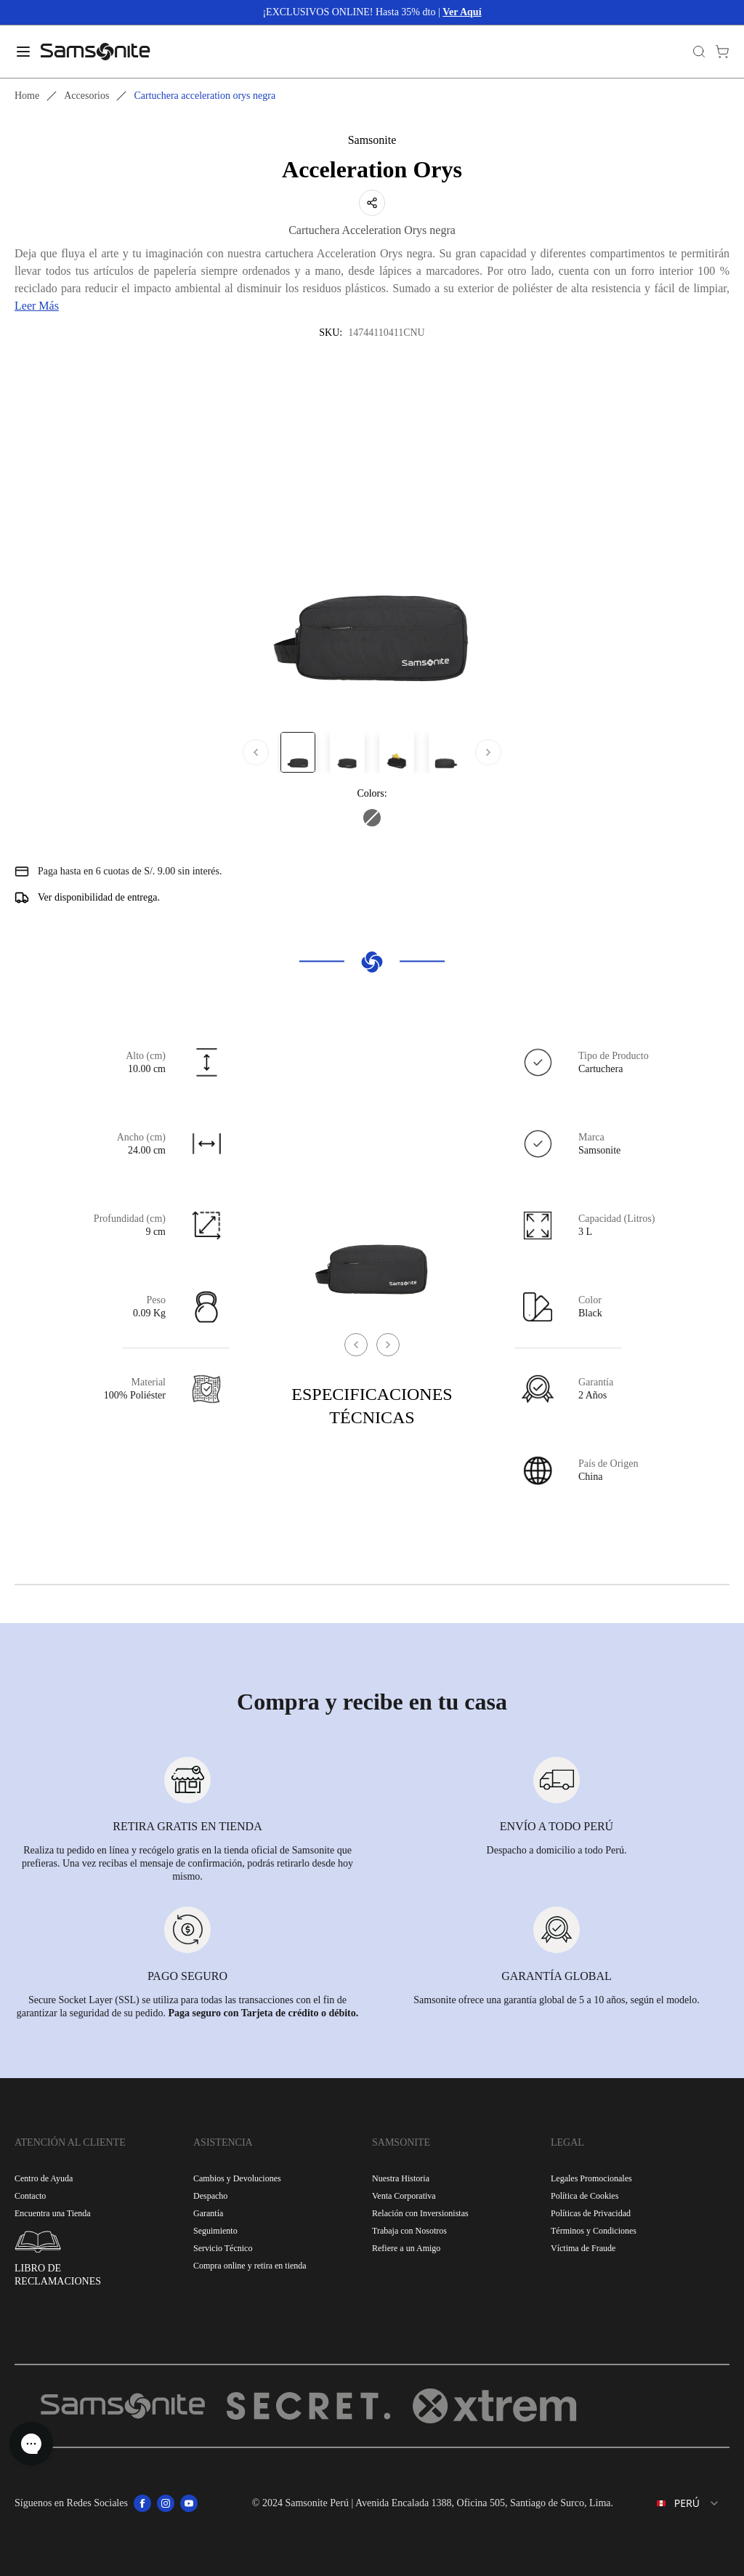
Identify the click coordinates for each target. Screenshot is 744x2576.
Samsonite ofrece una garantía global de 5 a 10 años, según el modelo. (556, 2000)
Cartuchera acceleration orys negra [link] (204, 95)
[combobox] (677, 2503)
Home (27, 95)
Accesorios (86, 95)
